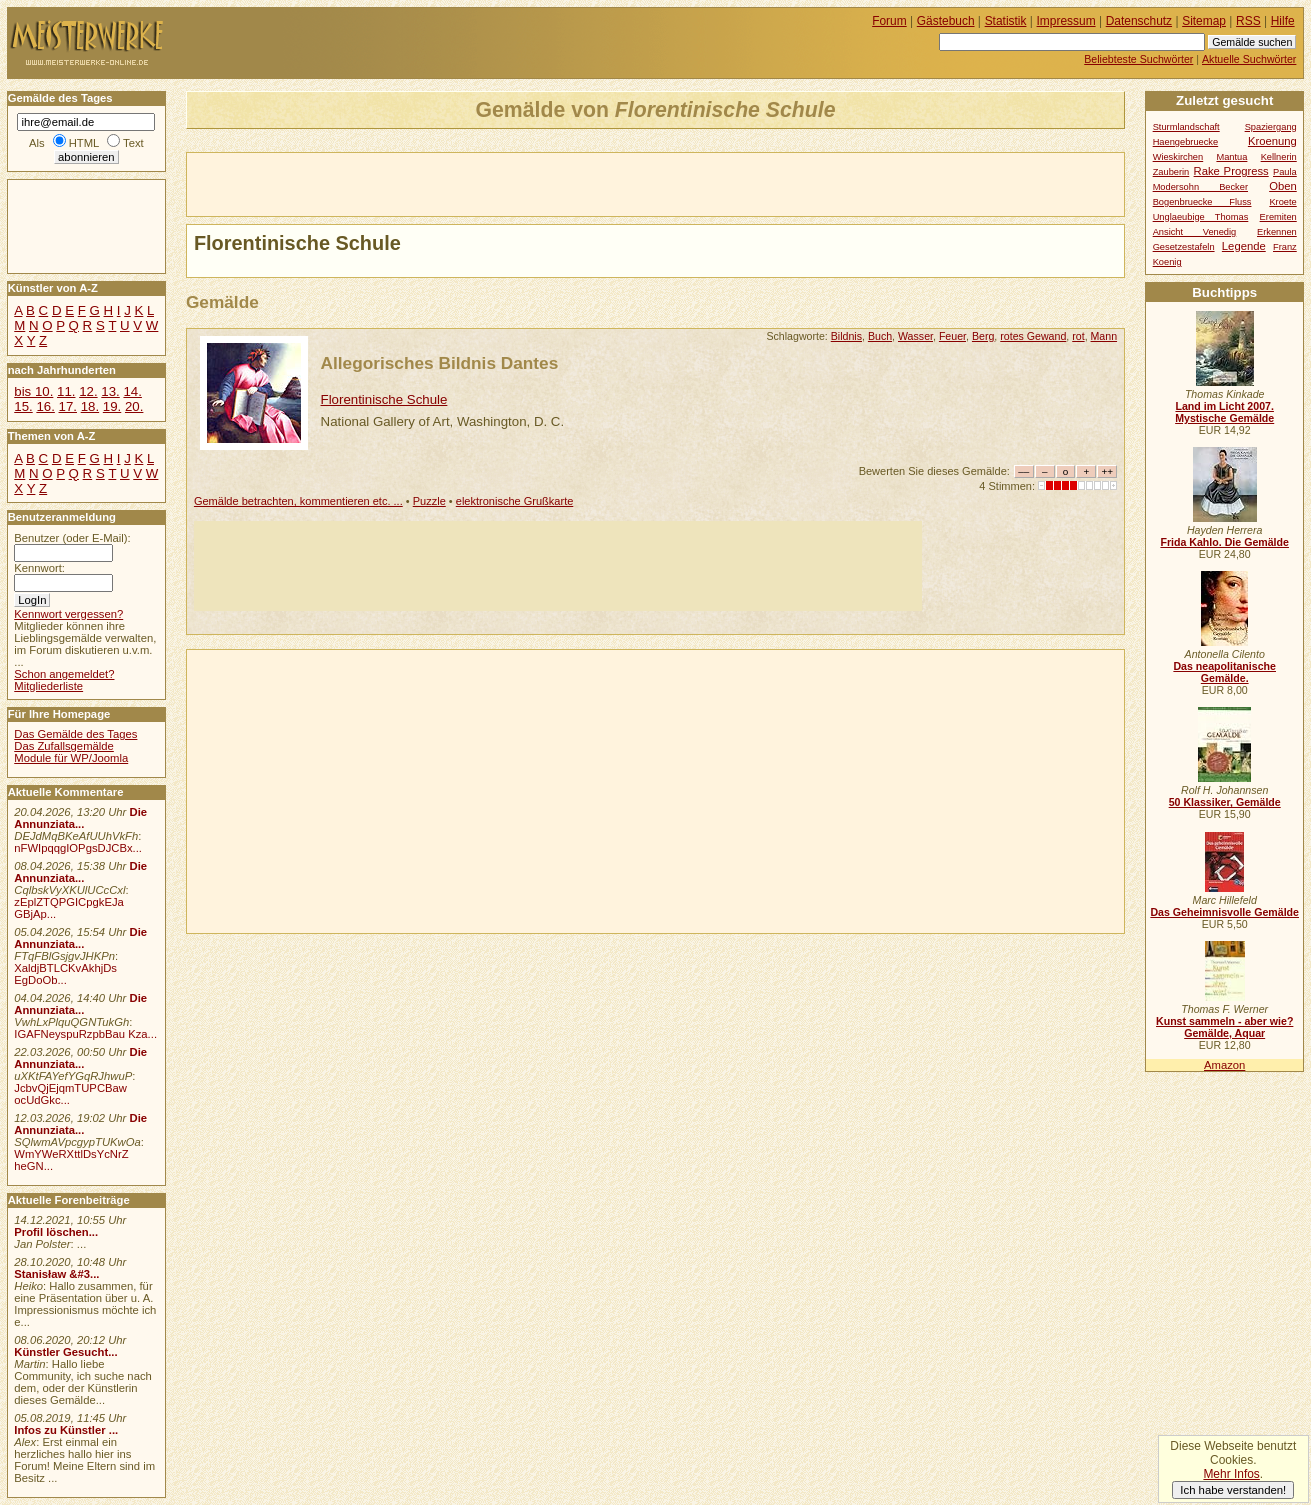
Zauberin (1171, 172)
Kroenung (1272, 141)
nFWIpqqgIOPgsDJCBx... (78, 848)
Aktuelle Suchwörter (1249, 59)
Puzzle (429, 501)
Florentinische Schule (384, 399)
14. (132, 391)
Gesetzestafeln (1184, 247)
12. (88, 391)
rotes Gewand (1033, 336)
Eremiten (1278, 217)
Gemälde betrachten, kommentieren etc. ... (298, 501)
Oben (1283, 186)
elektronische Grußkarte (515, 501)
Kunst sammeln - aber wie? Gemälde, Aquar (1224, 1027)
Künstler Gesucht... (65, 1352)
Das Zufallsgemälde (64, 746)
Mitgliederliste (48, 686)
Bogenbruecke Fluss (1202, 202)
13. (110, 391)
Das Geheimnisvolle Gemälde (1224, 912)
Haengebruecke (1186, 142)
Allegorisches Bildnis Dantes (440, 363)
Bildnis (846, 336)
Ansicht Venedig (1195, 232)
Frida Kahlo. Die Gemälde (1224, 542)
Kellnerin (1279, 157)
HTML (84, 143)
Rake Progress (1231, 171)
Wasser (915, 336)
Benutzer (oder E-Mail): (72, 538)
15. (23, 406)
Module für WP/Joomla (71, 758)
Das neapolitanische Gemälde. (1224, 672)
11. (66, 391)
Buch (880, 336)
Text (133, 143)
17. (68, 406)
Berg (983, 336)
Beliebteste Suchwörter (1138, 59)
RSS (1248, 21)
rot (1078, 336)
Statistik (1006, 21)
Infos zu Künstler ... (66, 1430)
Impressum (1066, 21)
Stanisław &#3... (56, 1274)
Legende (1244, 246)
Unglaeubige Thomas (1201, 217)
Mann (1104, 336)
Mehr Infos (1231, 1474)
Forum (889, 21)
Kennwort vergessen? (68, 614)
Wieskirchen (1178, 157)
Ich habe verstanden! (1233, 1490)
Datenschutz (1139, 21)
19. (112, 406)
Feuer (952, 336)
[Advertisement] (421, 183)
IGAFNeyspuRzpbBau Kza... (85, 1034)
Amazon (1224, 1065)
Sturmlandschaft (1186, 127)
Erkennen (1277, 232)
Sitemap (1204, 21)
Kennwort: (39, 568)
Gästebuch (946, 21)
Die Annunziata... (80, 818)
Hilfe (1283, 21)
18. (90, 406)
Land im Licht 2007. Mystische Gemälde (1224, 412)
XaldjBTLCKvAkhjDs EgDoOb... (65, 974)
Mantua (1231, 157)
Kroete (1282, 202)
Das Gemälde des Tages (75, 734)
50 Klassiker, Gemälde (1225, 802)
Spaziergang (1271, 127)
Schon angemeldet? (64, 674)
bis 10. (33, 391)
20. (134, 406)
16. (45, 406)
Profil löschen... (56, 1232)
